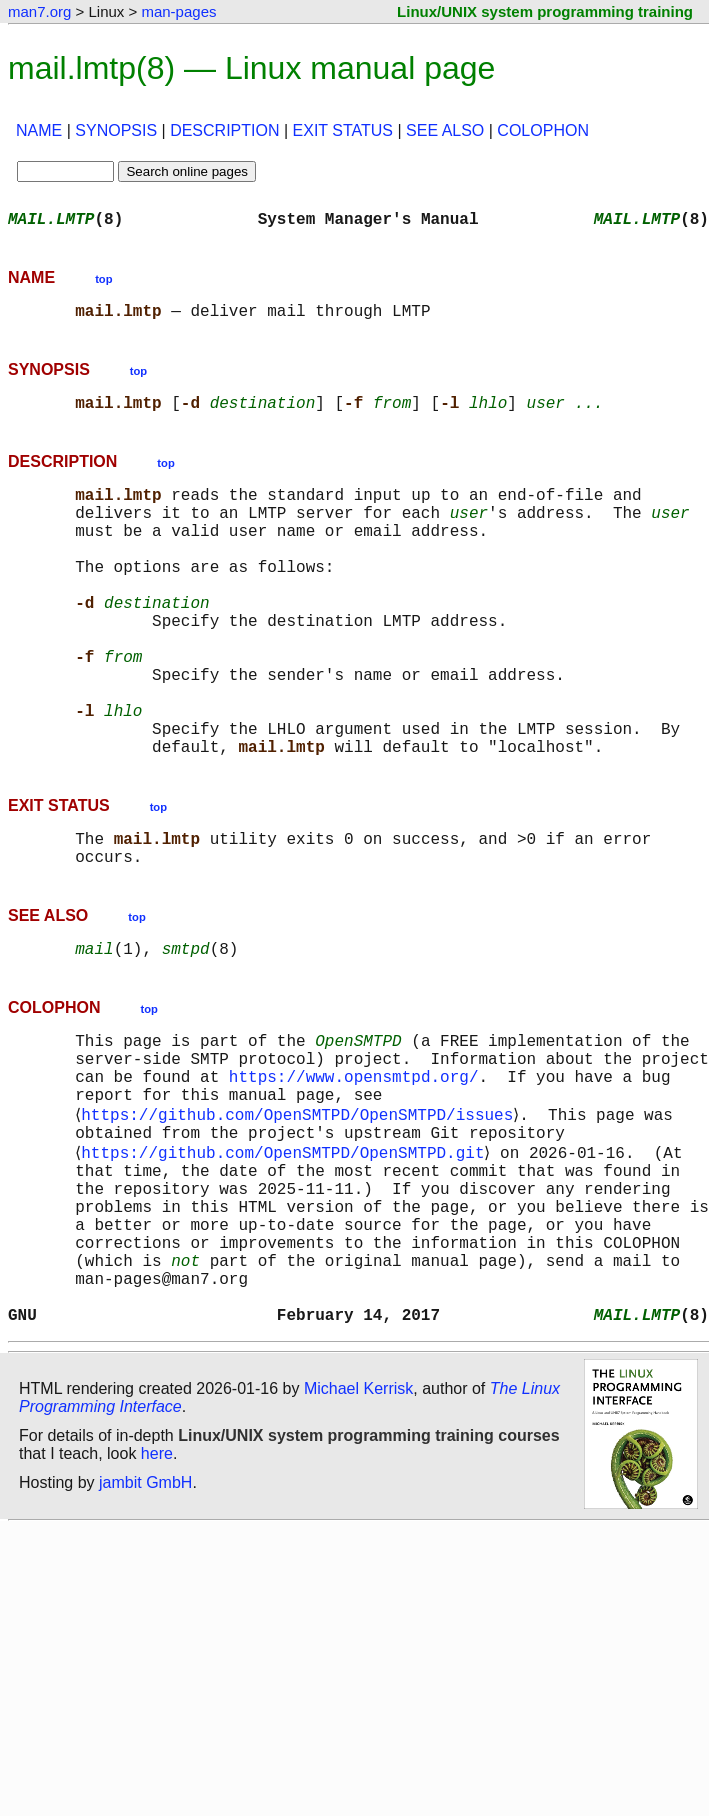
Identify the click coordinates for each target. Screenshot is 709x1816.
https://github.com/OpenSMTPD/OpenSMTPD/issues (301, 1216)
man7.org (39, 11)
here (157, 1597)
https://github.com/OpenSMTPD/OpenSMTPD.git (286, 1260)
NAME (39, 130)
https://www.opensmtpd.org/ (354, 1172)
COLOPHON (543, 130)
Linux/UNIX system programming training (545, 11)
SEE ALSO (445, 130)
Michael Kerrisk (358, 1532)
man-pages (178, 11)
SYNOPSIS (116, 130)
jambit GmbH (145, 1626)
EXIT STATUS (343, 130)
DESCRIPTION (224, 130)
